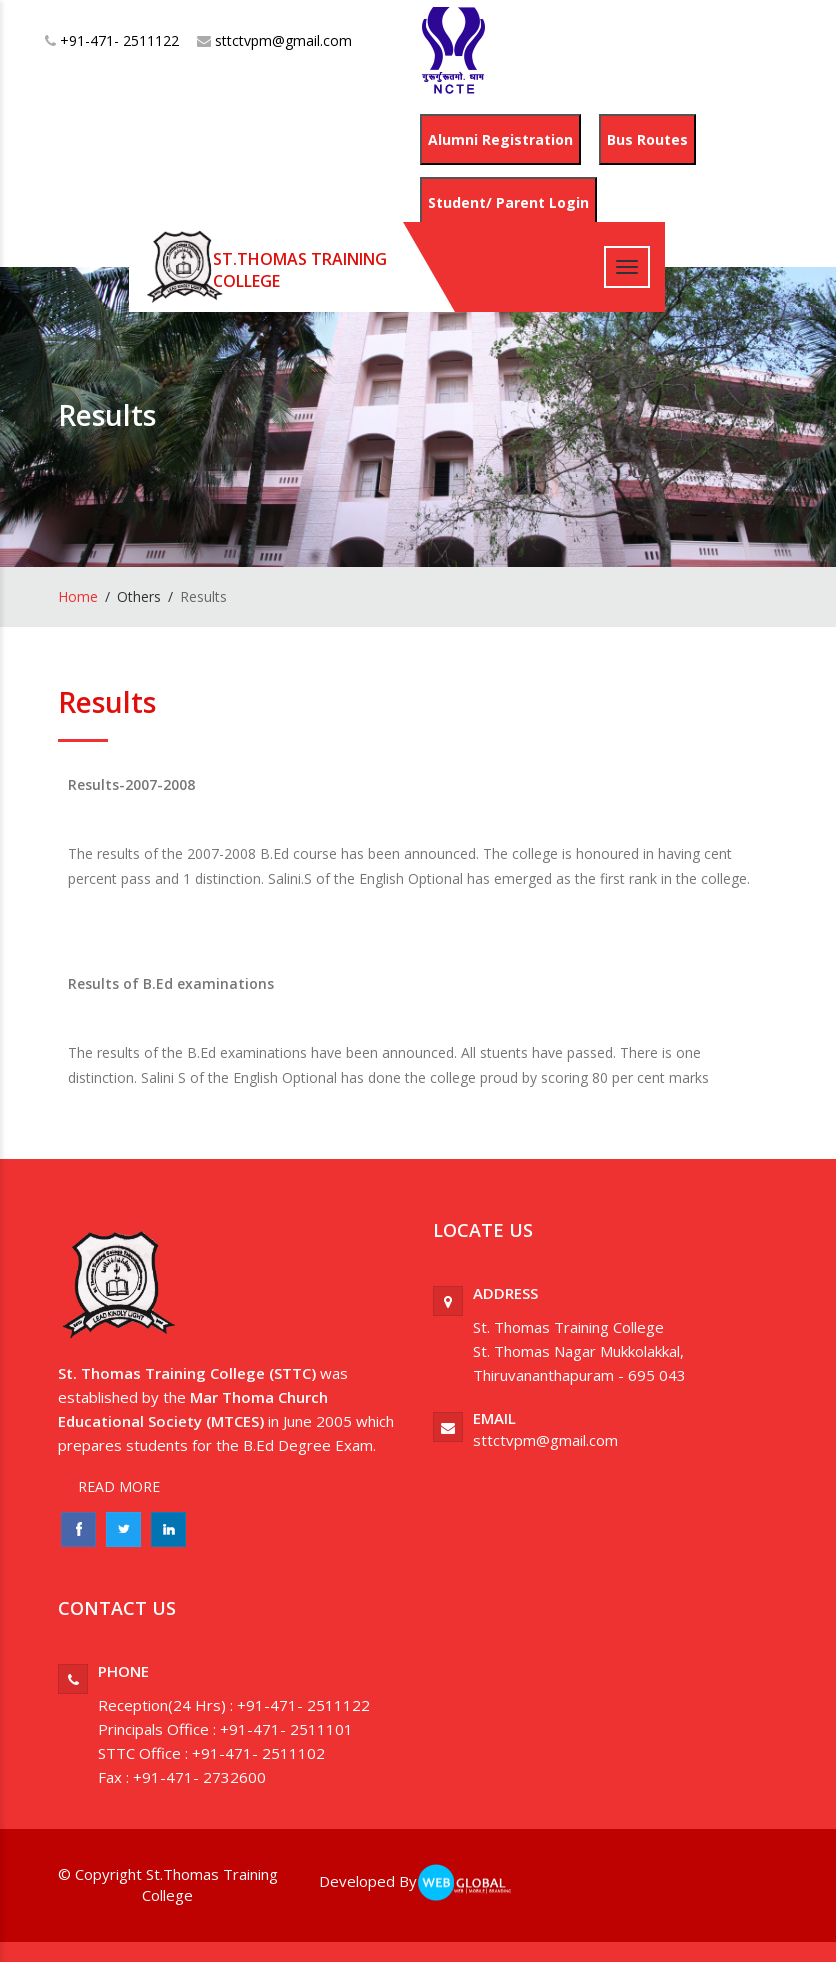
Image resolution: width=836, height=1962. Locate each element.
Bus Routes (647, 139)
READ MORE (119, 1486)
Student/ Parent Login (508, 202)
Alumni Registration (500, 139)
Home (78, 596)
